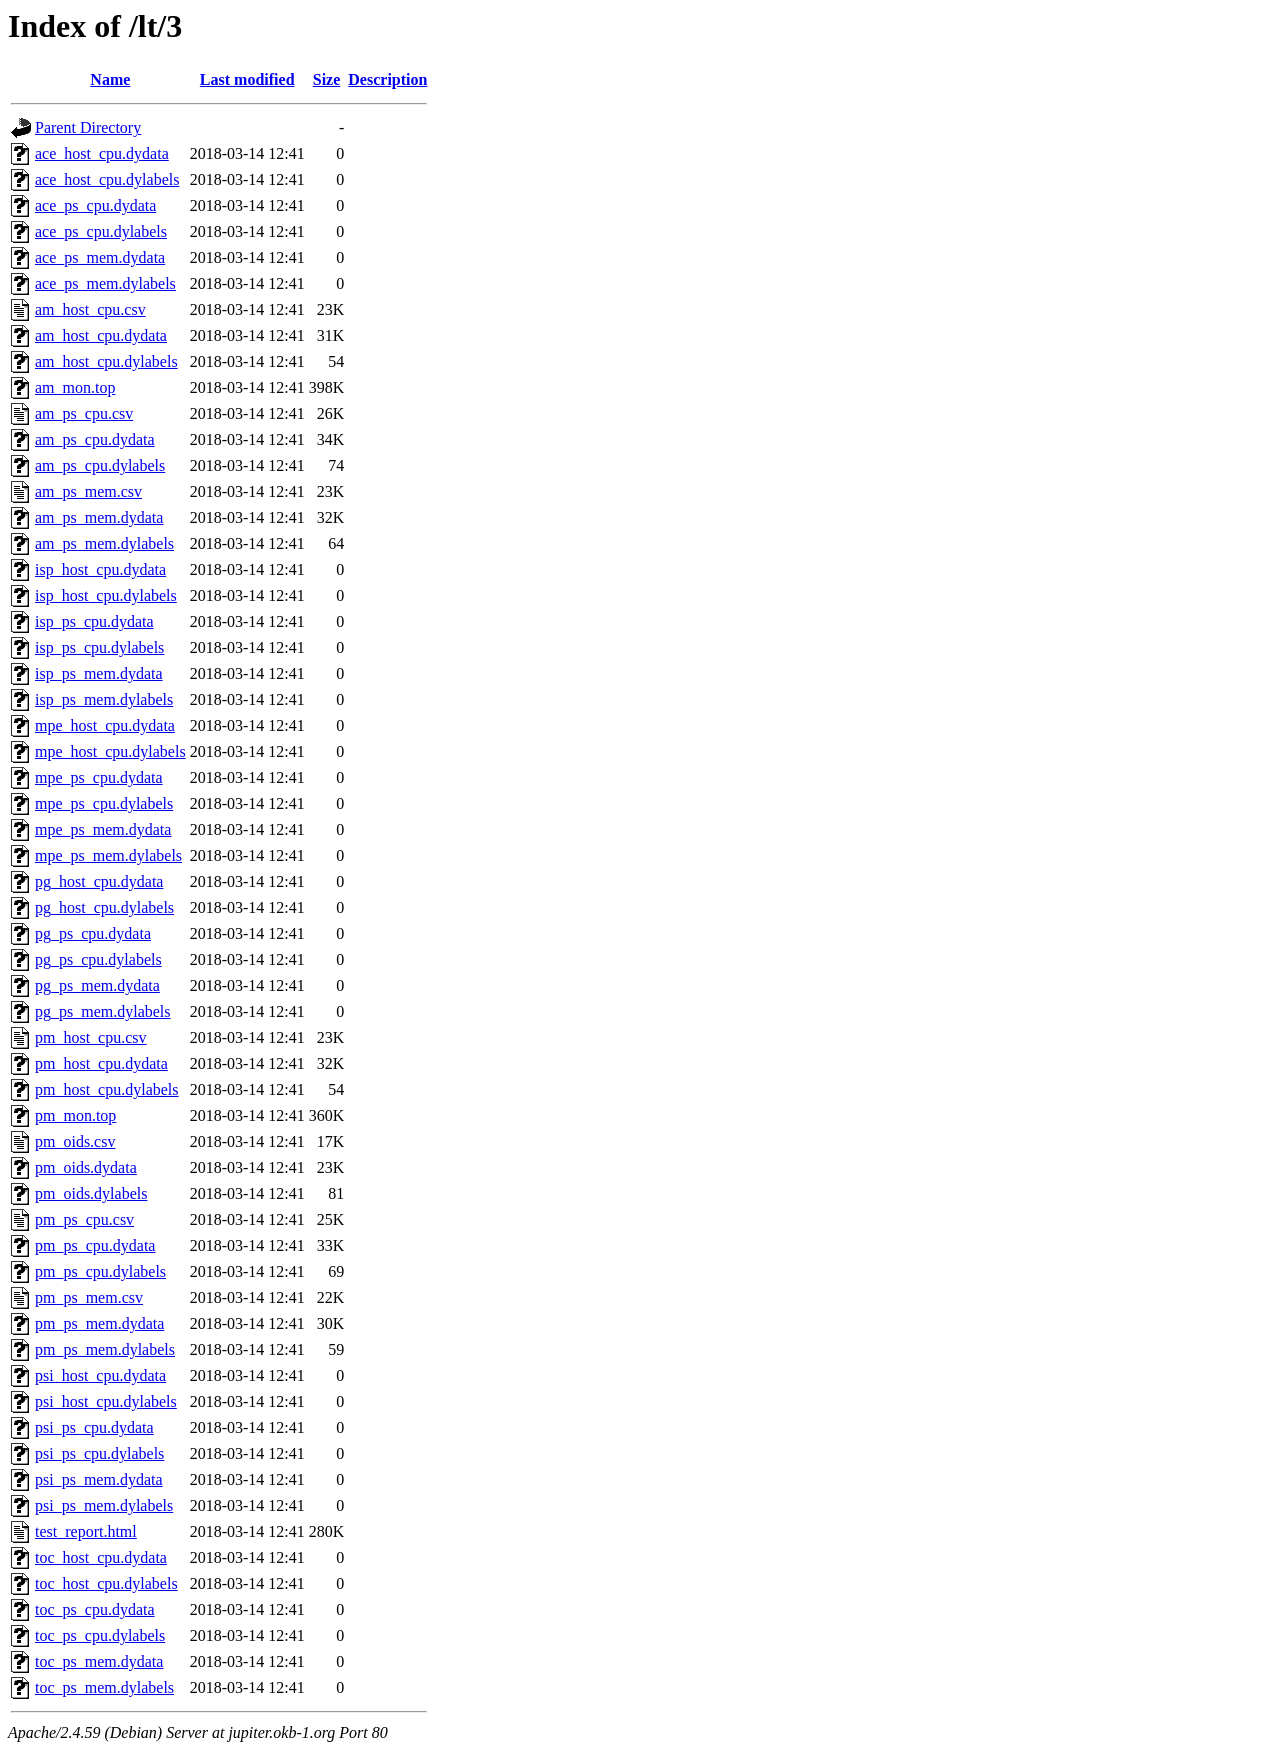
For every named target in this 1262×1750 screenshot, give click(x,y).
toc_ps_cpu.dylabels (100, 1635)
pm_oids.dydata (86, 1167)
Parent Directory (88, 127)
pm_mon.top (75, 1115)
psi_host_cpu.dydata (100, 1375)
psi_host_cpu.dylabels (106, 1401)
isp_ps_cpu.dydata (94, 621)
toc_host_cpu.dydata (101, 1557)
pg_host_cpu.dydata (99, 881)
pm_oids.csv (75, 1141)
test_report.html (86, 1531)
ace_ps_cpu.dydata (95, 205)
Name (110, 79)
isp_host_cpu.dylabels (106, 595)
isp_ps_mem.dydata (99, 673)
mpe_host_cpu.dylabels (110, 751)
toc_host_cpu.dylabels (106, 1583)
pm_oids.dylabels (91, 1193)
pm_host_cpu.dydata (101, 1063)
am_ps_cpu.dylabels (100, 465)
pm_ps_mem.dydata (99, 1323)
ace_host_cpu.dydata (102, 153)
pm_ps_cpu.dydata (95, 1245)
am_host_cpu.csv (90, 309)
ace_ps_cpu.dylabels (101, 231)
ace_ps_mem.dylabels (105, 283)
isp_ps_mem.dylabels (104, 699)
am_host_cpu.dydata (101, 335)
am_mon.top (75, 387)
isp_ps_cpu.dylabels (99, 647)
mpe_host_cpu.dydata (105, 725)
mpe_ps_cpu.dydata (99, 777)
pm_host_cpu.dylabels (107, 1089)
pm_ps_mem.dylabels (105, 1349)
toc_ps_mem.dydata (99, 1661)
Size (327, 79)
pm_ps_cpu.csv (84, 1219)
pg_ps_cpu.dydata (93, 933)
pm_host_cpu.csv (91, 1037)
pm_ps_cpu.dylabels (100, 1271)
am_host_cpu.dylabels (106, 361)
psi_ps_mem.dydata (99, 1479)
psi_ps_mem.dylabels (104, 1505)
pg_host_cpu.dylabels (104, 907)
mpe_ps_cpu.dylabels (104, 803)
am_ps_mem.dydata (99, 517)
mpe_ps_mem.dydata (103, 829)
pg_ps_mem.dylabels (103, 1011)
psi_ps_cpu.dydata (94, 1427)
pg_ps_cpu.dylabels (98, 959)
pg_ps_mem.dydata (97, 985)
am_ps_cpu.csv (84, 413)
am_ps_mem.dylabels (104, 543)
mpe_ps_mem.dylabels (108, 855)
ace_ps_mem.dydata (100, 257)
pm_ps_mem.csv (89, 1297)
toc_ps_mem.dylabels (104, 1687)
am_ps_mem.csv (88, 491)
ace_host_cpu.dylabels (107, 179)
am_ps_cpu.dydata (95, 439)
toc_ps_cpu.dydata (95, 1609)
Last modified (247, 79)
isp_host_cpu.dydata (100, 569)
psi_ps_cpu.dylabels (99, 1453)
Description (387, 79)
